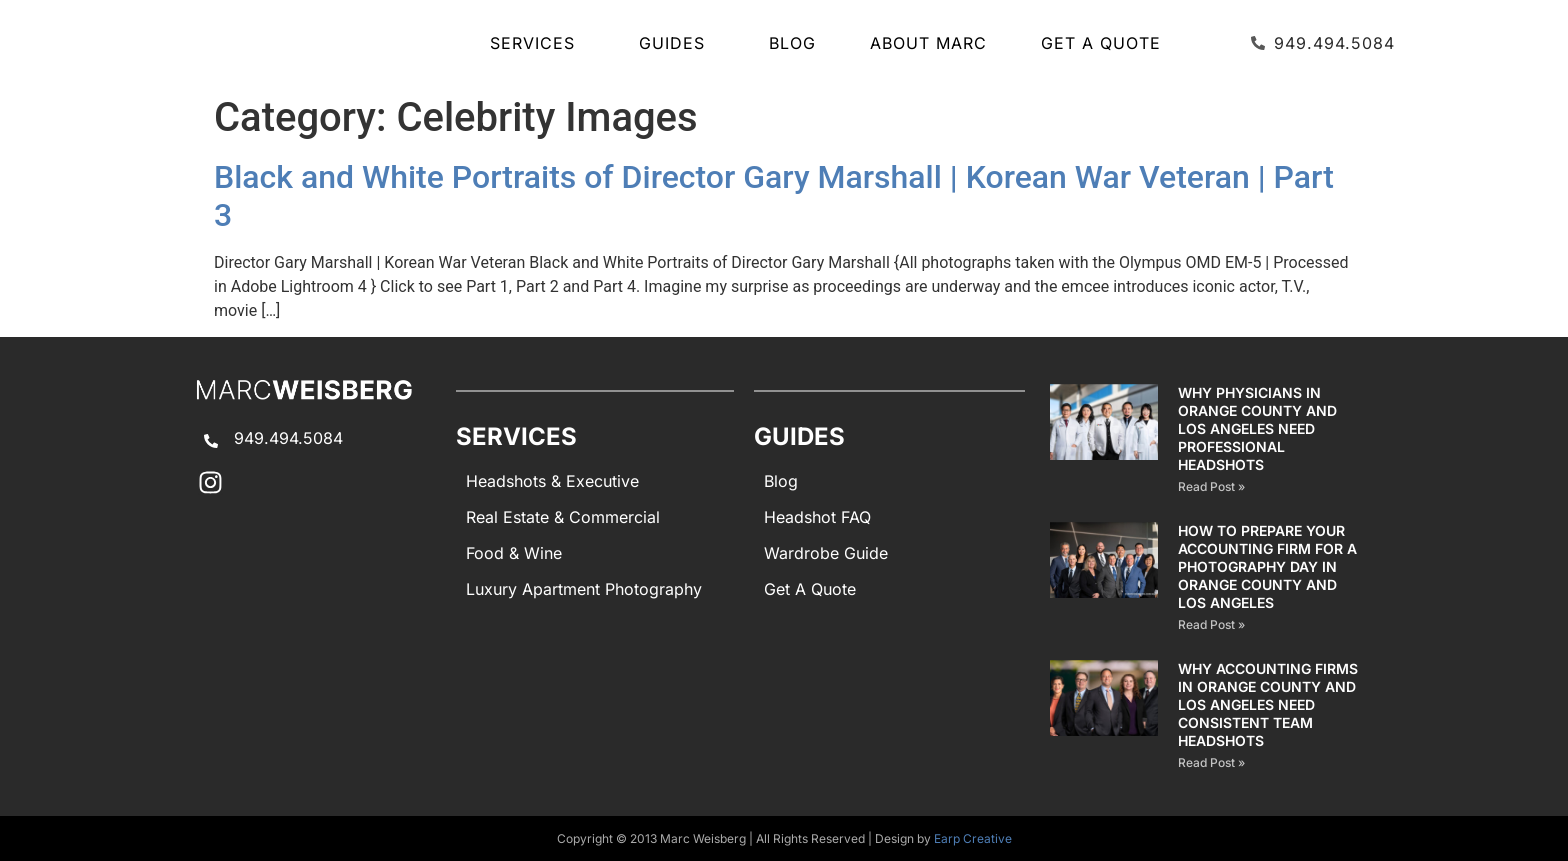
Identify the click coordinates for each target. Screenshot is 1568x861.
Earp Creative (973, 838)
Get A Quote (1101, 43)
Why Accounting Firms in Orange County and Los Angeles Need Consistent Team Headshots (1268, 704)
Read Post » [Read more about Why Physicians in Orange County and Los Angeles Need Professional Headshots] (1211, 486)
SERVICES (537, 43)
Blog (792, 43)
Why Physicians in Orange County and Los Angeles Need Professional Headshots (1257, 428)
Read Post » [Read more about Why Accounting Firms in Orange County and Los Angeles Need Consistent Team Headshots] (1211, 762)
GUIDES (677, 43)
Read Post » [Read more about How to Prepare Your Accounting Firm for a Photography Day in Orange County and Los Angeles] (1211, 624)
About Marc (928, 43)
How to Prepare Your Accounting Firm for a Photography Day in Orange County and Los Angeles (1267, 566)
